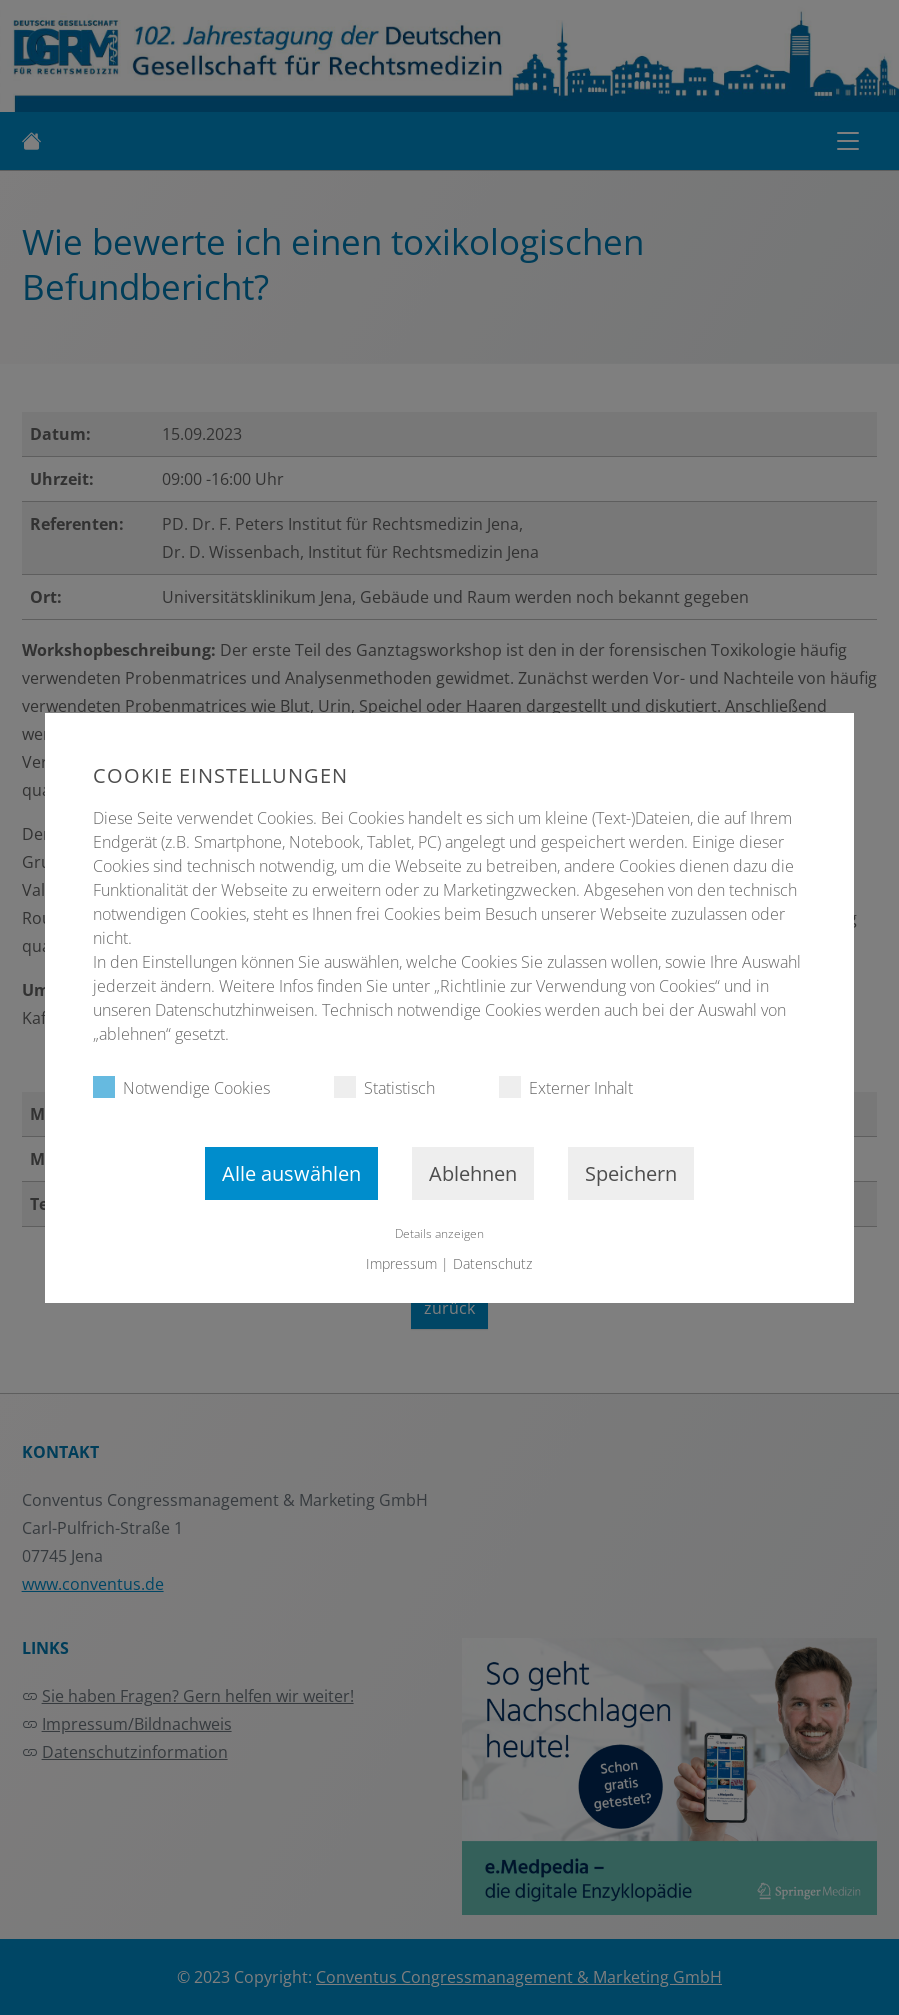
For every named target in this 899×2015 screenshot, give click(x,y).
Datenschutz (493, 1263)
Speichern (631, 1173)
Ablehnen (473, 1173)
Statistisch (384, 1087)
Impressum (402, 1263)
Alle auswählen (291, 1173)
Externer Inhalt (566, 1087)
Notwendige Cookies (181, 1087)
